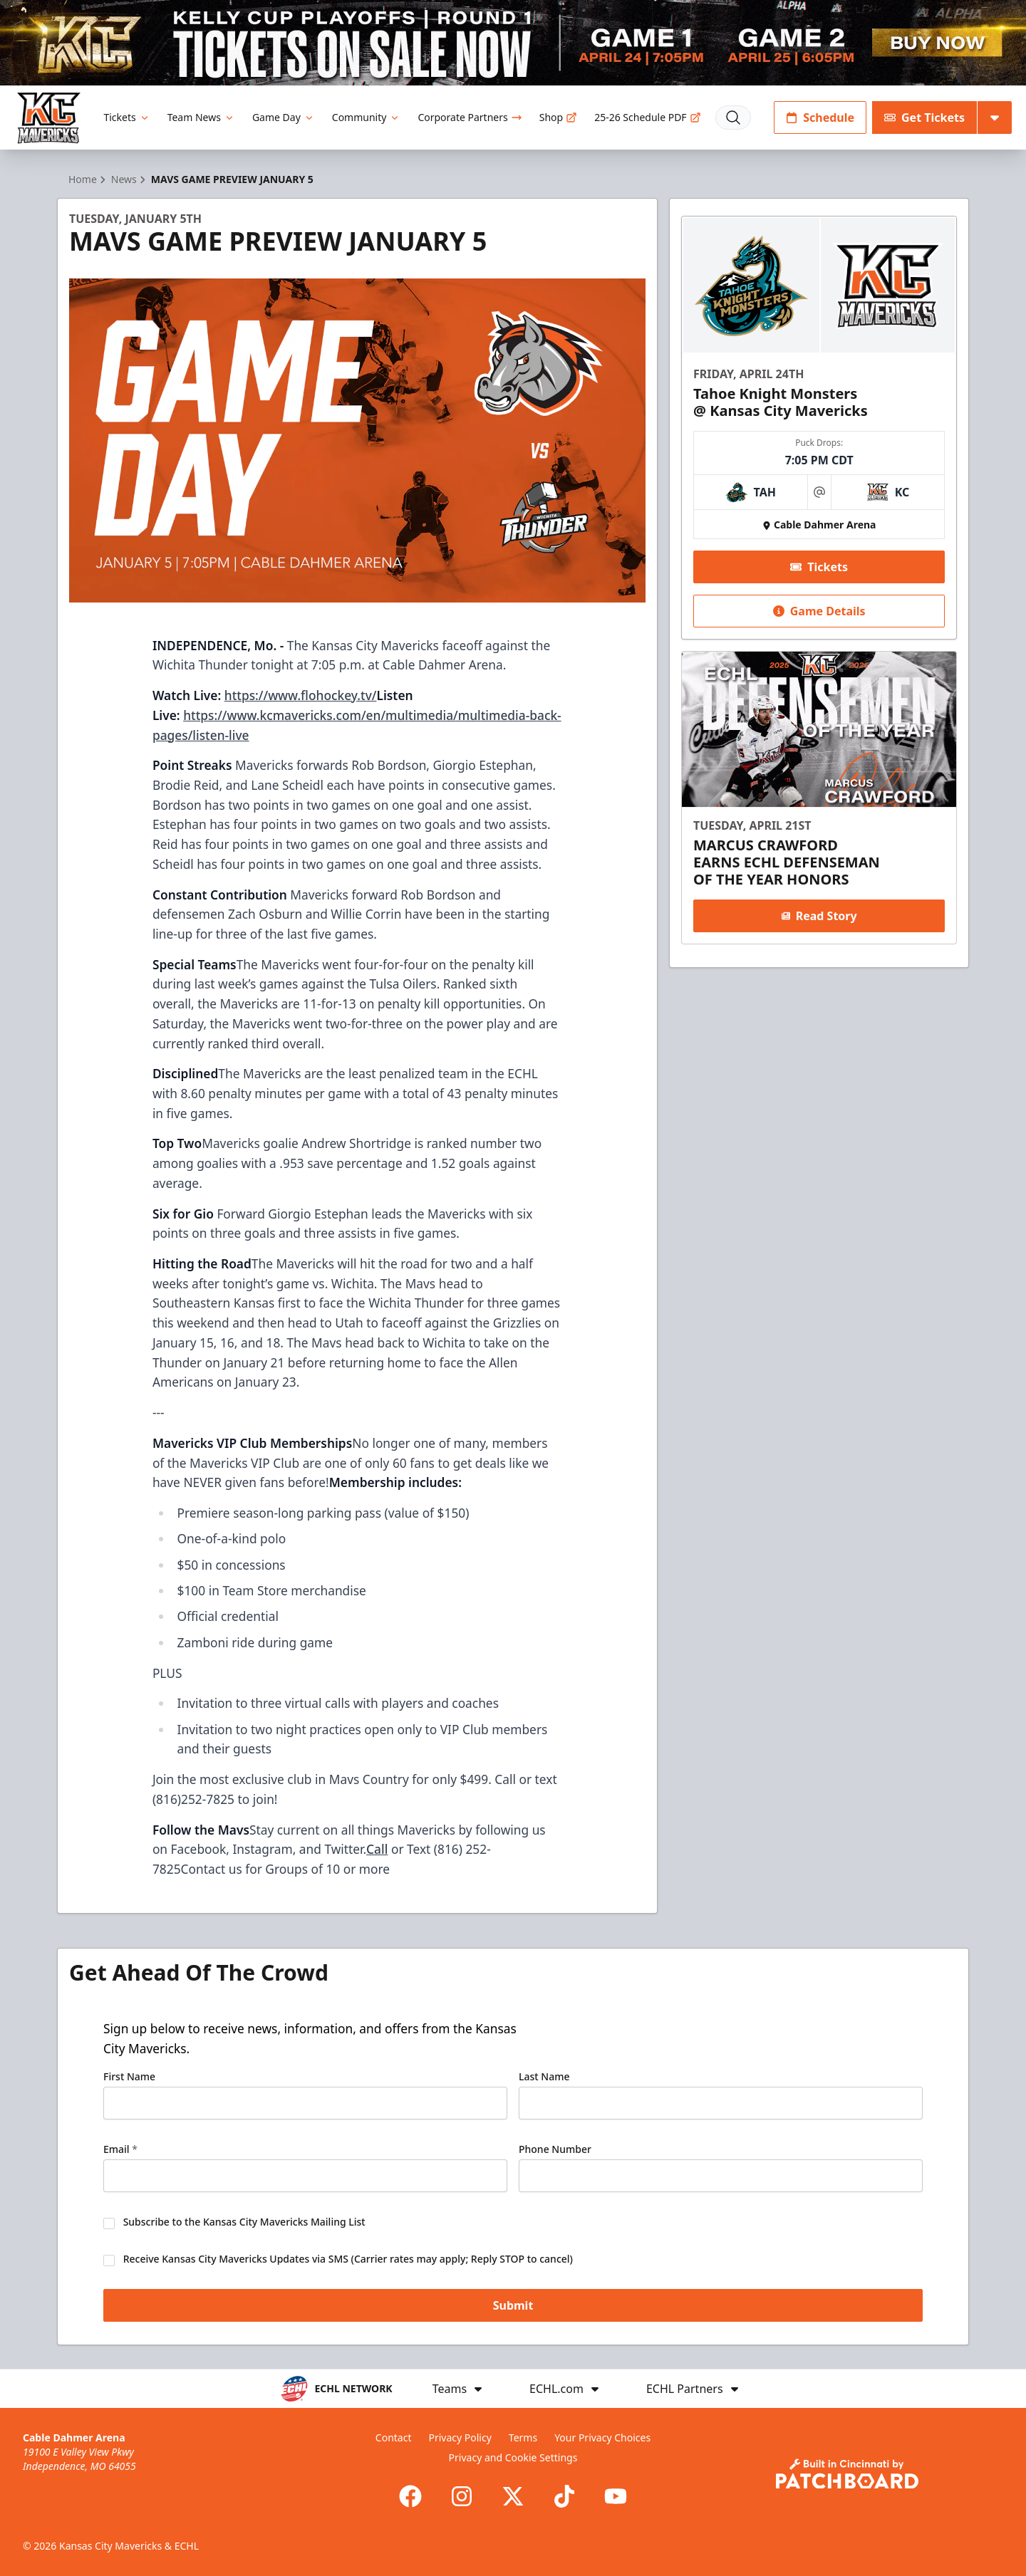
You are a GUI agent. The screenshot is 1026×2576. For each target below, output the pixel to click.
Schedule (820, 117)
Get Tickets (924, 117)
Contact (393, 2437)
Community (366, 117)
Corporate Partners (470, 117)
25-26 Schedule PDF (647, 117)
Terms (523, 2437)
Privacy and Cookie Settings (513, 2457)
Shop (558, 117)
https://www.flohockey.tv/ (300, 695)
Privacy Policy (459, 2437)
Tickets (126, 117)
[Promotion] (513, 42)
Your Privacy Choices (602, 2437)
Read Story (818, 916)
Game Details (818, 611)
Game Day (283, 117)
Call (377, 1848)
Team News (201, 117)
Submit (513, 2305)
